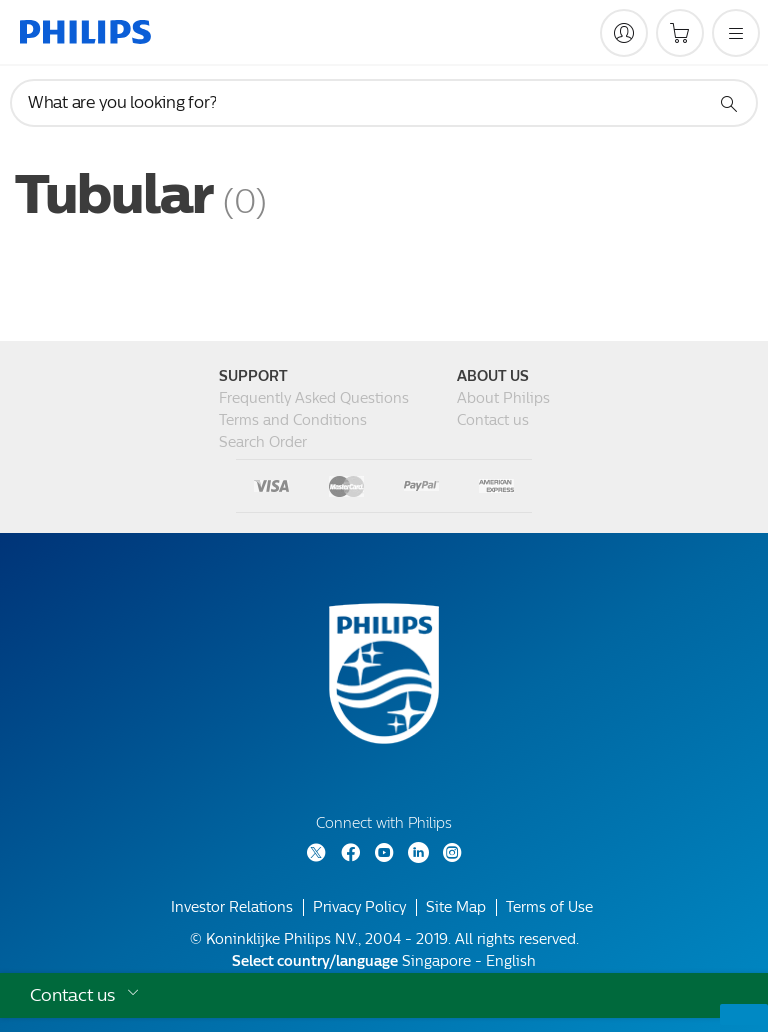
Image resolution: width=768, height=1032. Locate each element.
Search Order (263, 442)
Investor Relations (232, 907)
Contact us (493, 420)
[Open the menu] (736, 33)
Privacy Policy (359, 907)
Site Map (456, 907)
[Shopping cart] (680, 33)
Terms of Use (549, 907)
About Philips (503, 398)
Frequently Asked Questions (314, 398)
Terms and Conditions (293, 420)
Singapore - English (384, 961)
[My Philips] (624, 33)
